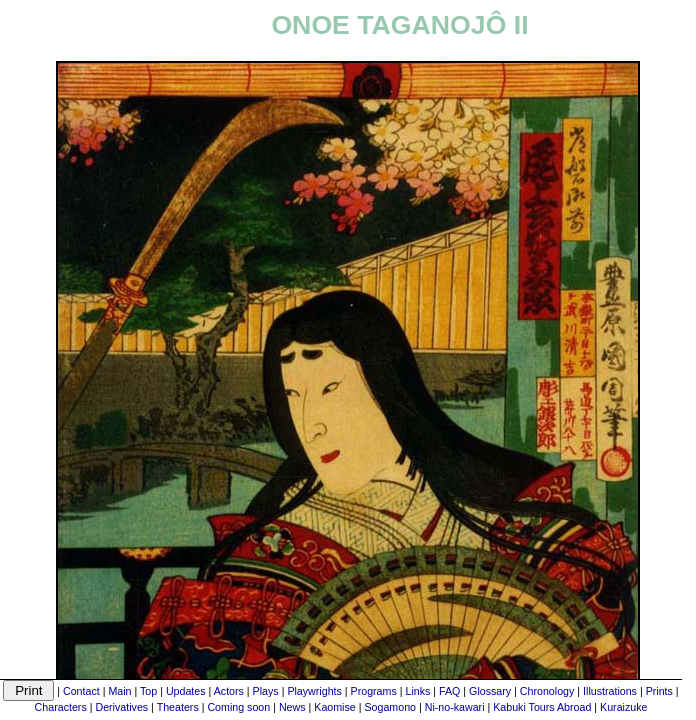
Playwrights (314, 691)
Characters (61, 707)
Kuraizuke (623, 707)
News (292, 707)
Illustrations (610, 691)
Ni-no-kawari (455, 707)
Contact (81, 691)
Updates (186, 691)
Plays (266, 691)
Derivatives (121, 707)
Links (417, 691)
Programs (374, 691)
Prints (659, 691)
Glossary (490, 691)
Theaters (178, 707)
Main (119, 691)
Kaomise (334, 707)
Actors (229, 691)
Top (148, 691)
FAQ (449, 691)
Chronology (547, 691)
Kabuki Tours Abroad (542, 707)
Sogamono (390, 707)
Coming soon (238, 707)
